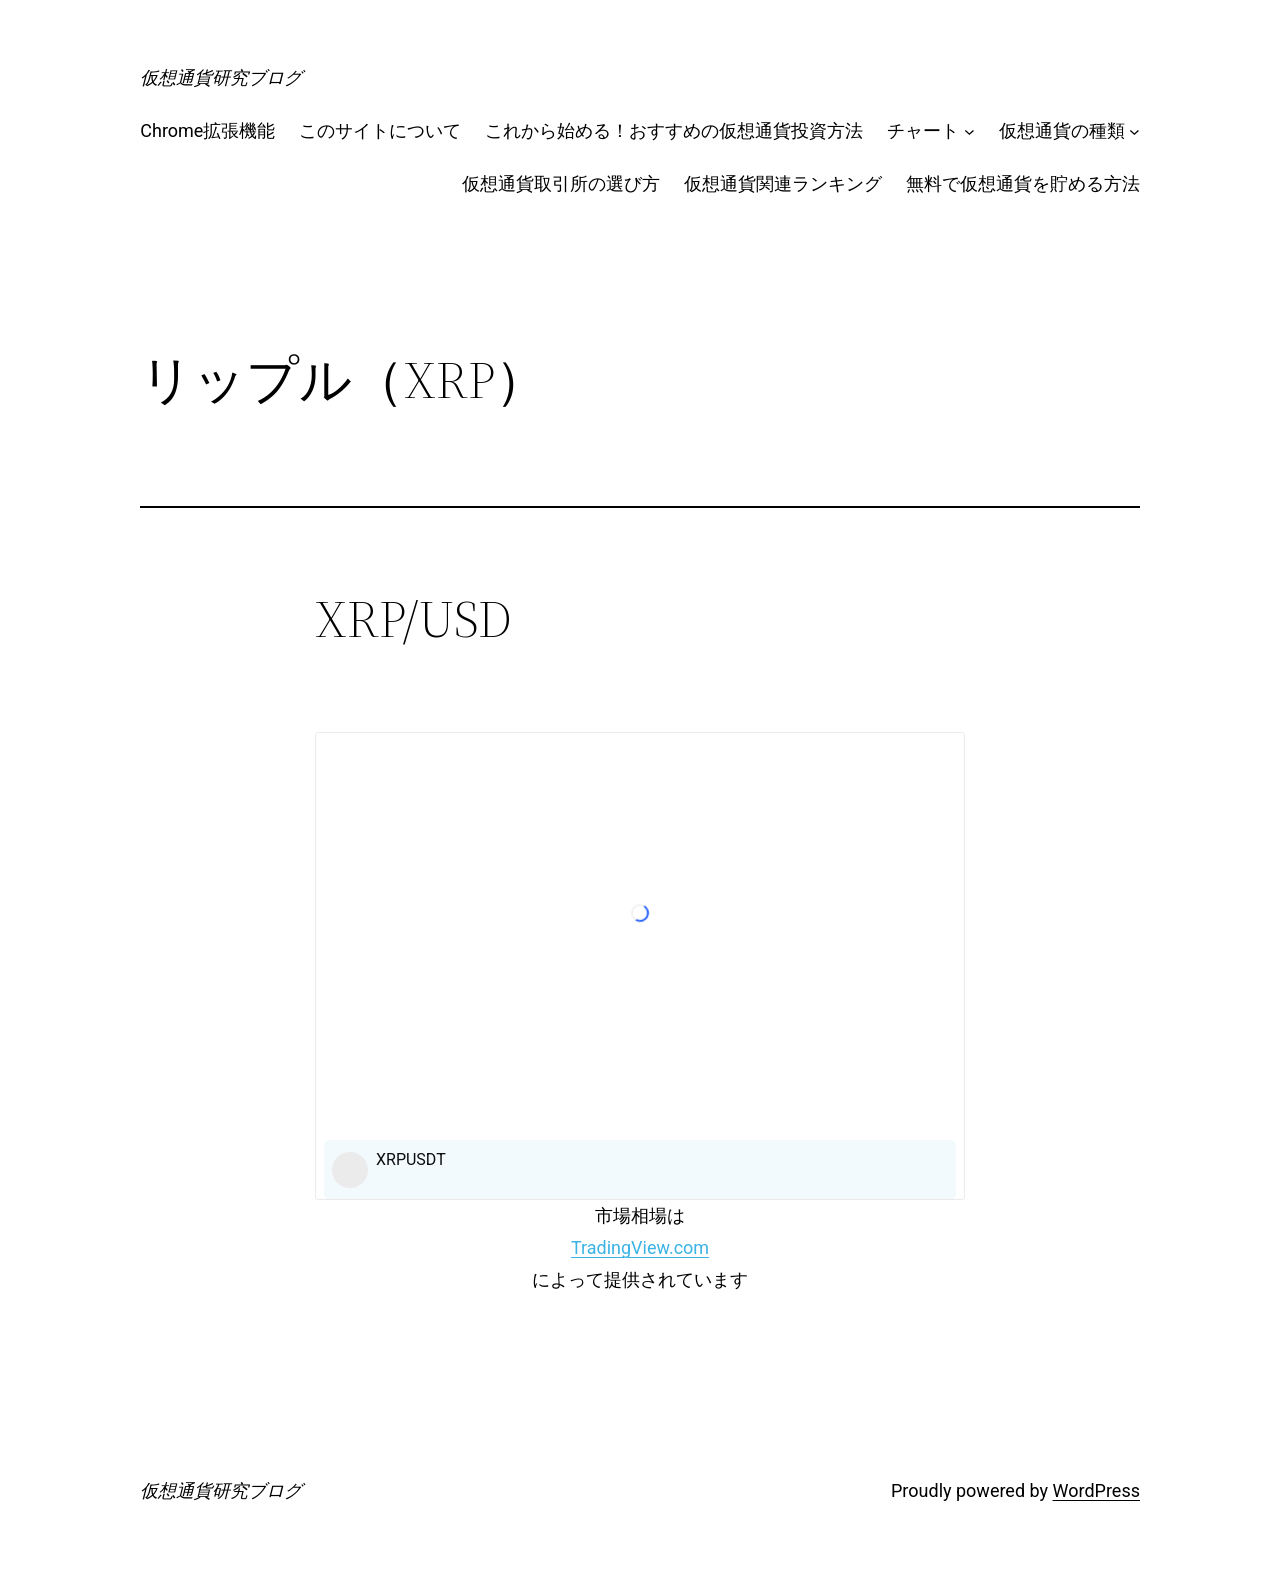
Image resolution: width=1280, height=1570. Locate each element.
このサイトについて (380, 130)
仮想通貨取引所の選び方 (561, 183)
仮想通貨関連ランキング (783, 183)
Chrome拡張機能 (207, 130)
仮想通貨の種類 (1062, 130)
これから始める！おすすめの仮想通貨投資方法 (674, 130)
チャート (923, 130)
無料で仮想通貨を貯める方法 (1023, 183)
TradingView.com (640, 1247)
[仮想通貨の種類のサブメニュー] (1134, 131)
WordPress (1096, 1490)
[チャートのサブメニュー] (969, 131)
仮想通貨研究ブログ (221, 77)
